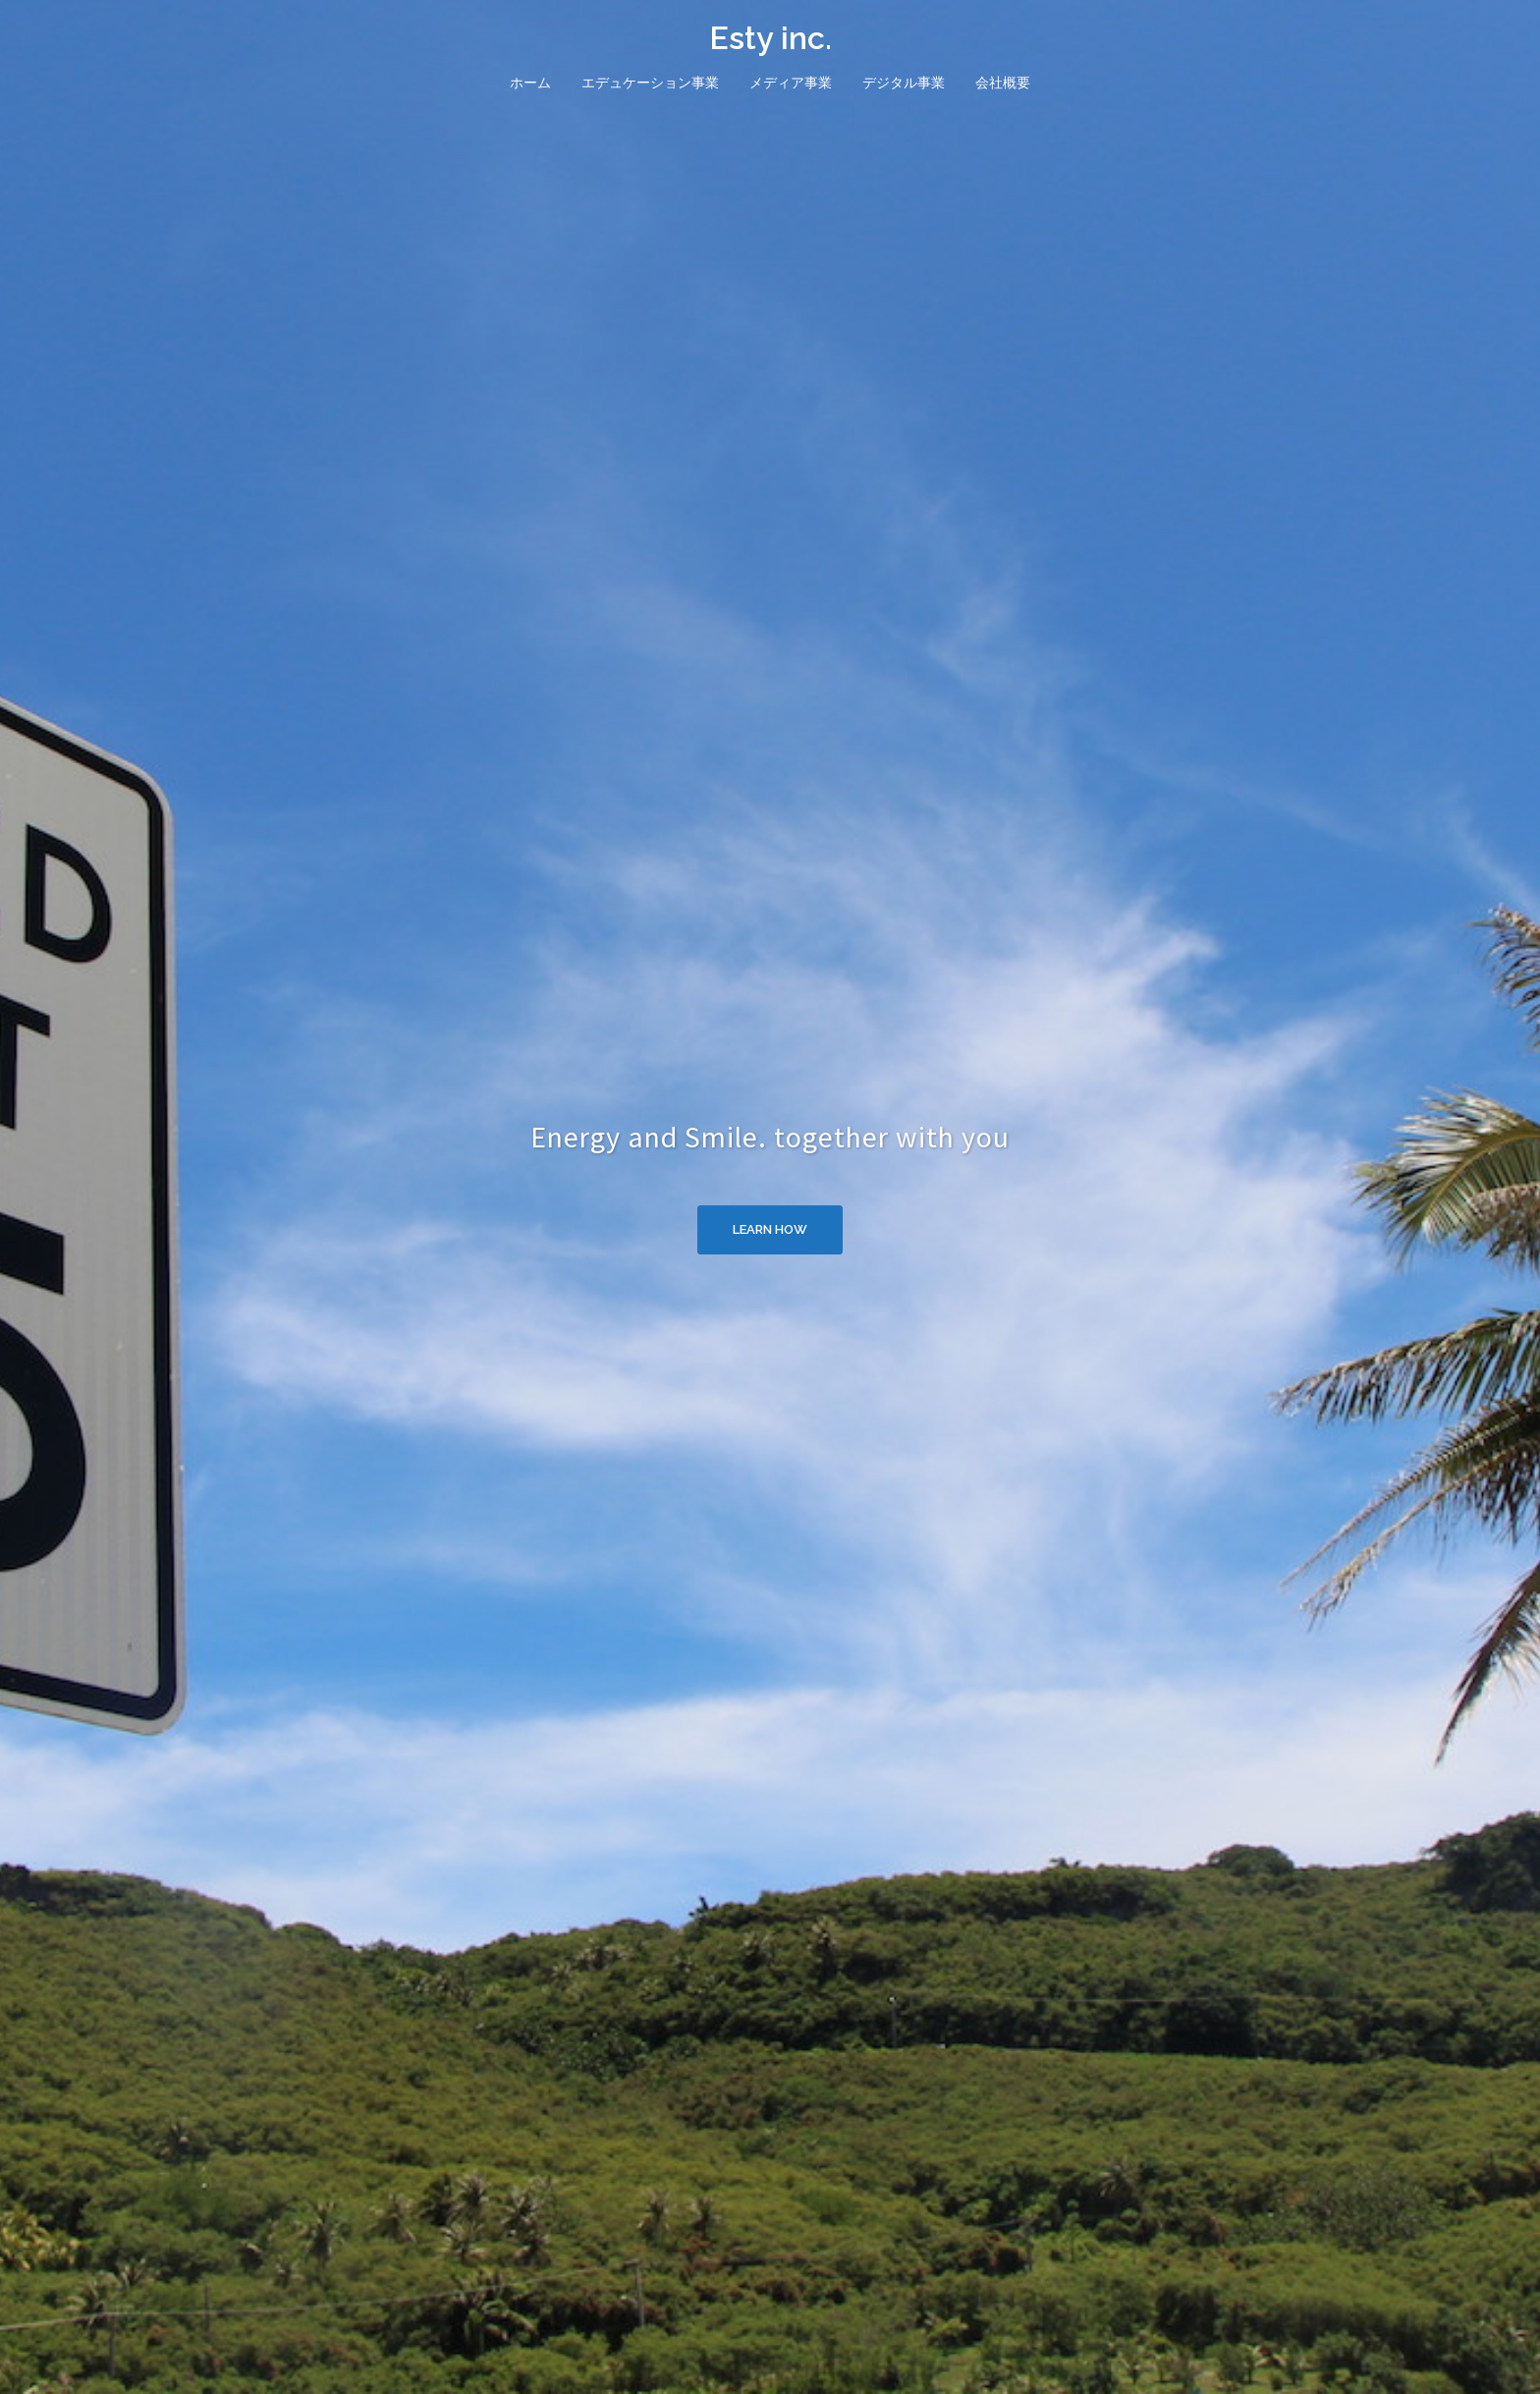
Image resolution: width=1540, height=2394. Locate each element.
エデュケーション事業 (650, 82)
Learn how (770, 1229)
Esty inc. (770, 38)
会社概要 (1002, 82)
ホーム (530, 82)
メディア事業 (790, 82)
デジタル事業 (903, 82)
